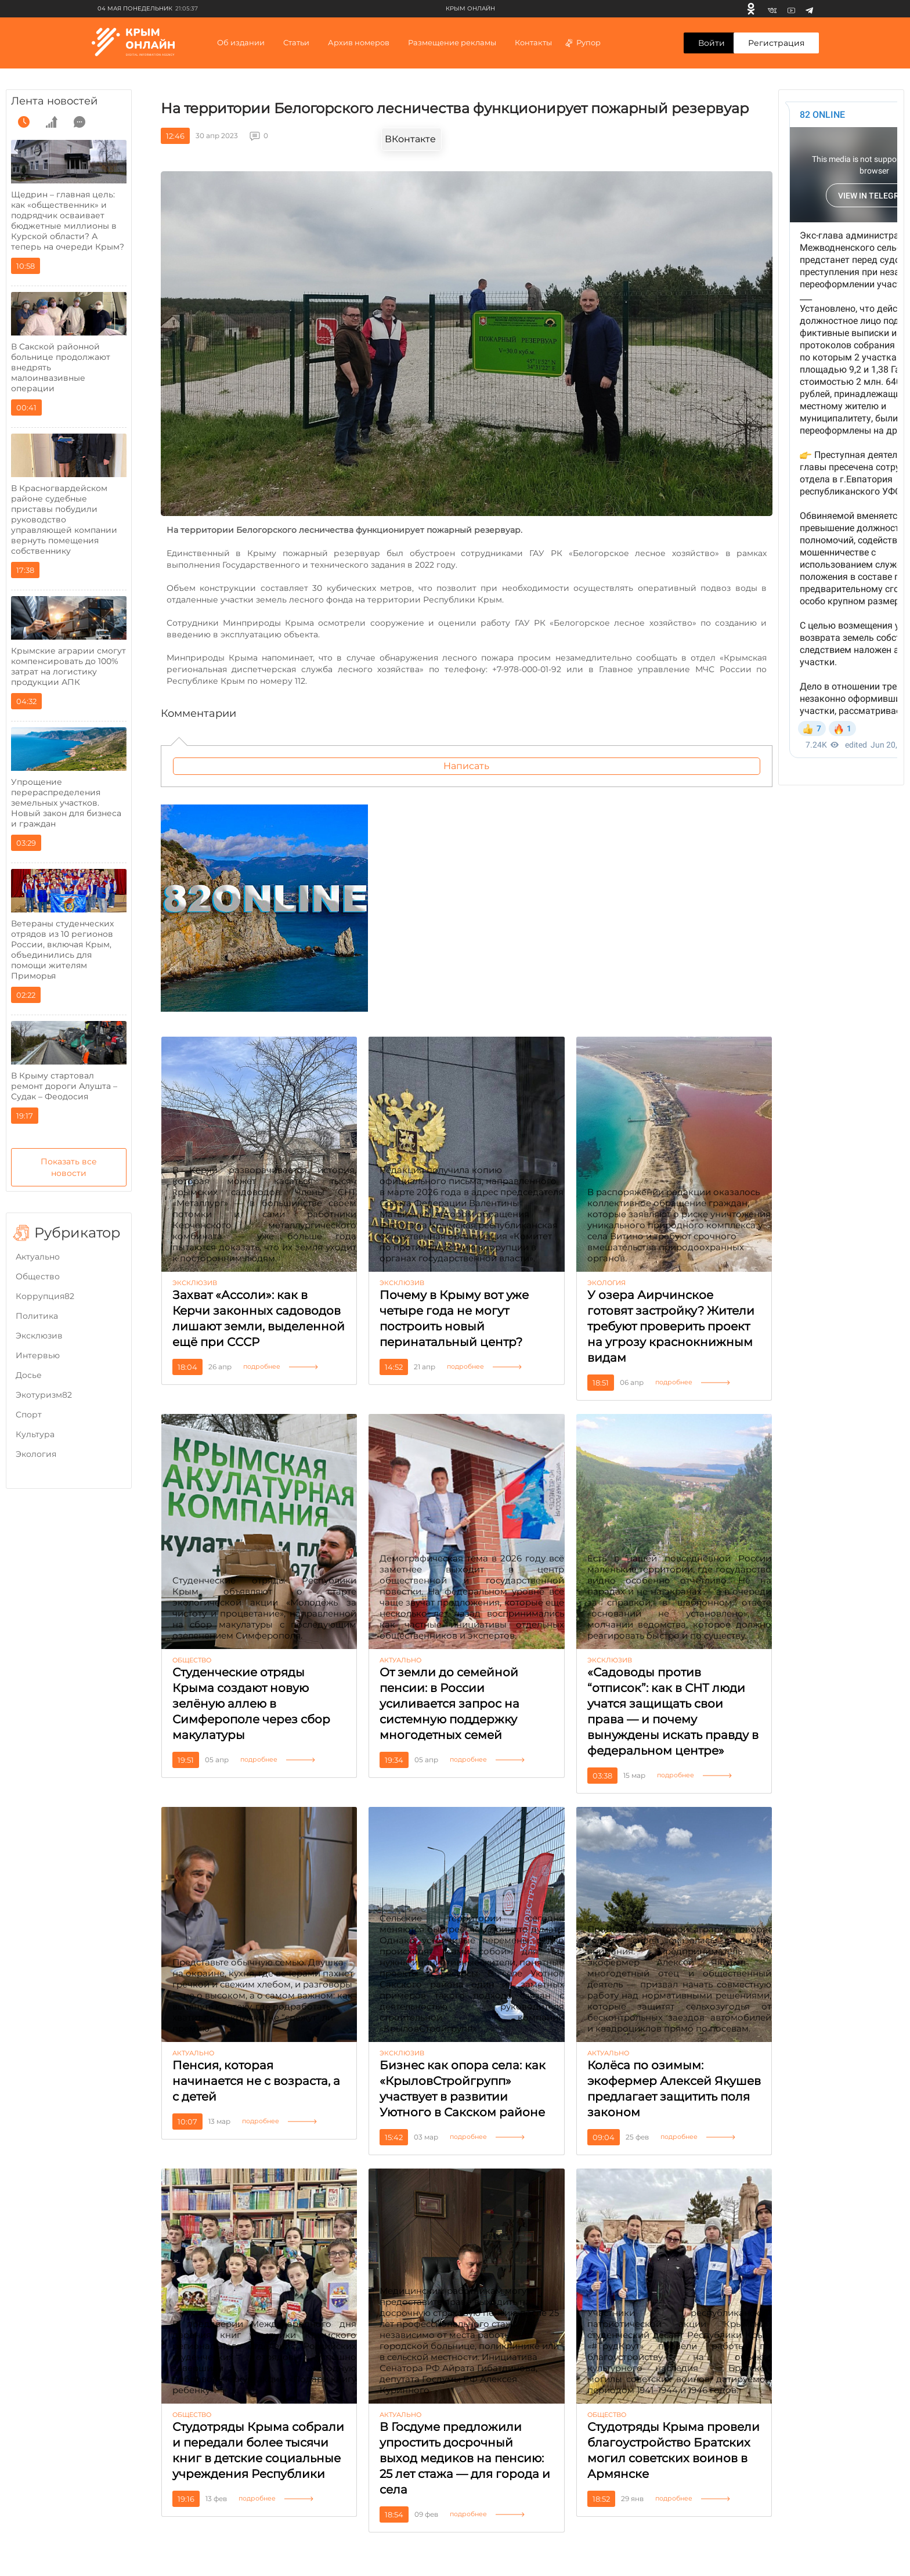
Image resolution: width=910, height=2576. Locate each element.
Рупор (582, 42)
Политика (37, 1316)
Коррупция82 (45, 1296)
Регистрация (776, 43)
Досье (29, 1375)
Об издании (241, 42)
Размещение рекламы (452, 42)
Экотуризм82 (44, 1395)
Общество (38, 1276)
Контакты (533, 42)
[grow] (51, 122)
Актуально (38, 1256)
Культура (35, 1434)
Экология (36, 1454)
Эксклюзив (39, 1335)
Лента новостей (54, 101)
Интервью (38, 1355)
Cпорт (29, 1414)
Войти (711, 43)
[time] (24, 122)
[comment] (79, 122)
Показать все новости (69, 1167)
